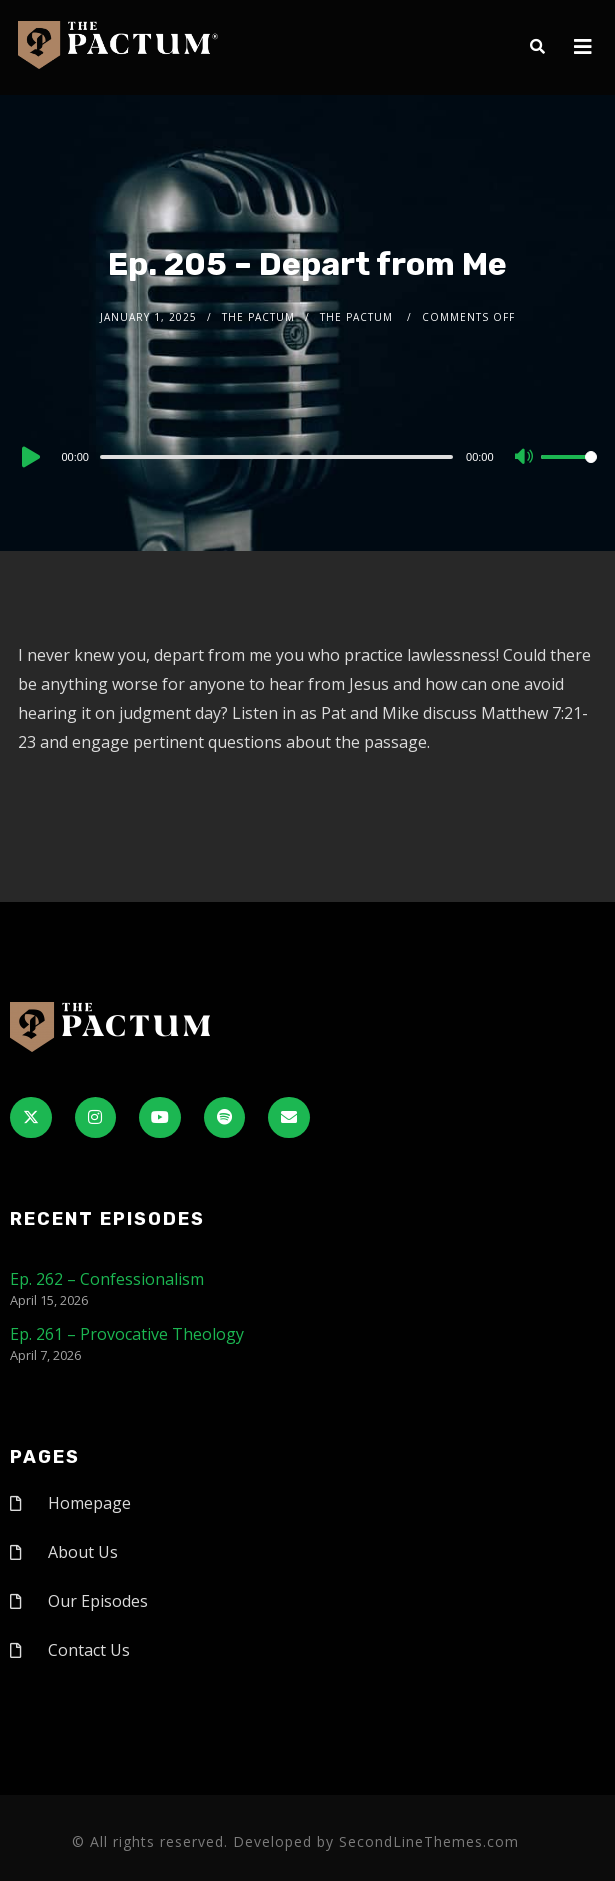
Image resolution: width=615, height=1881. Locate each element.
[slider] (276, 457)
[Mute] (525, 458)
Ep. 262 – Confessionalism (107, 1279)
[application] (307, 456)
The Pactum (258, 317)
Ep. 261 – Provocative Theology (127, 1334)
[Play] (29, 457)
